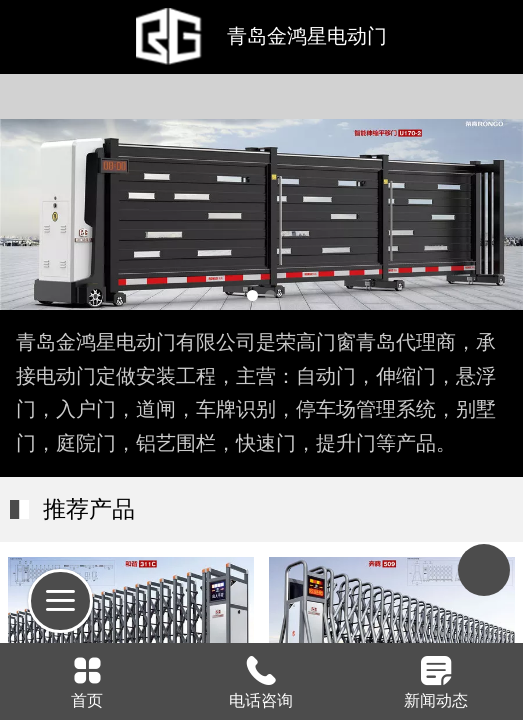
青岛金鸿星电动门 (307, 36)
